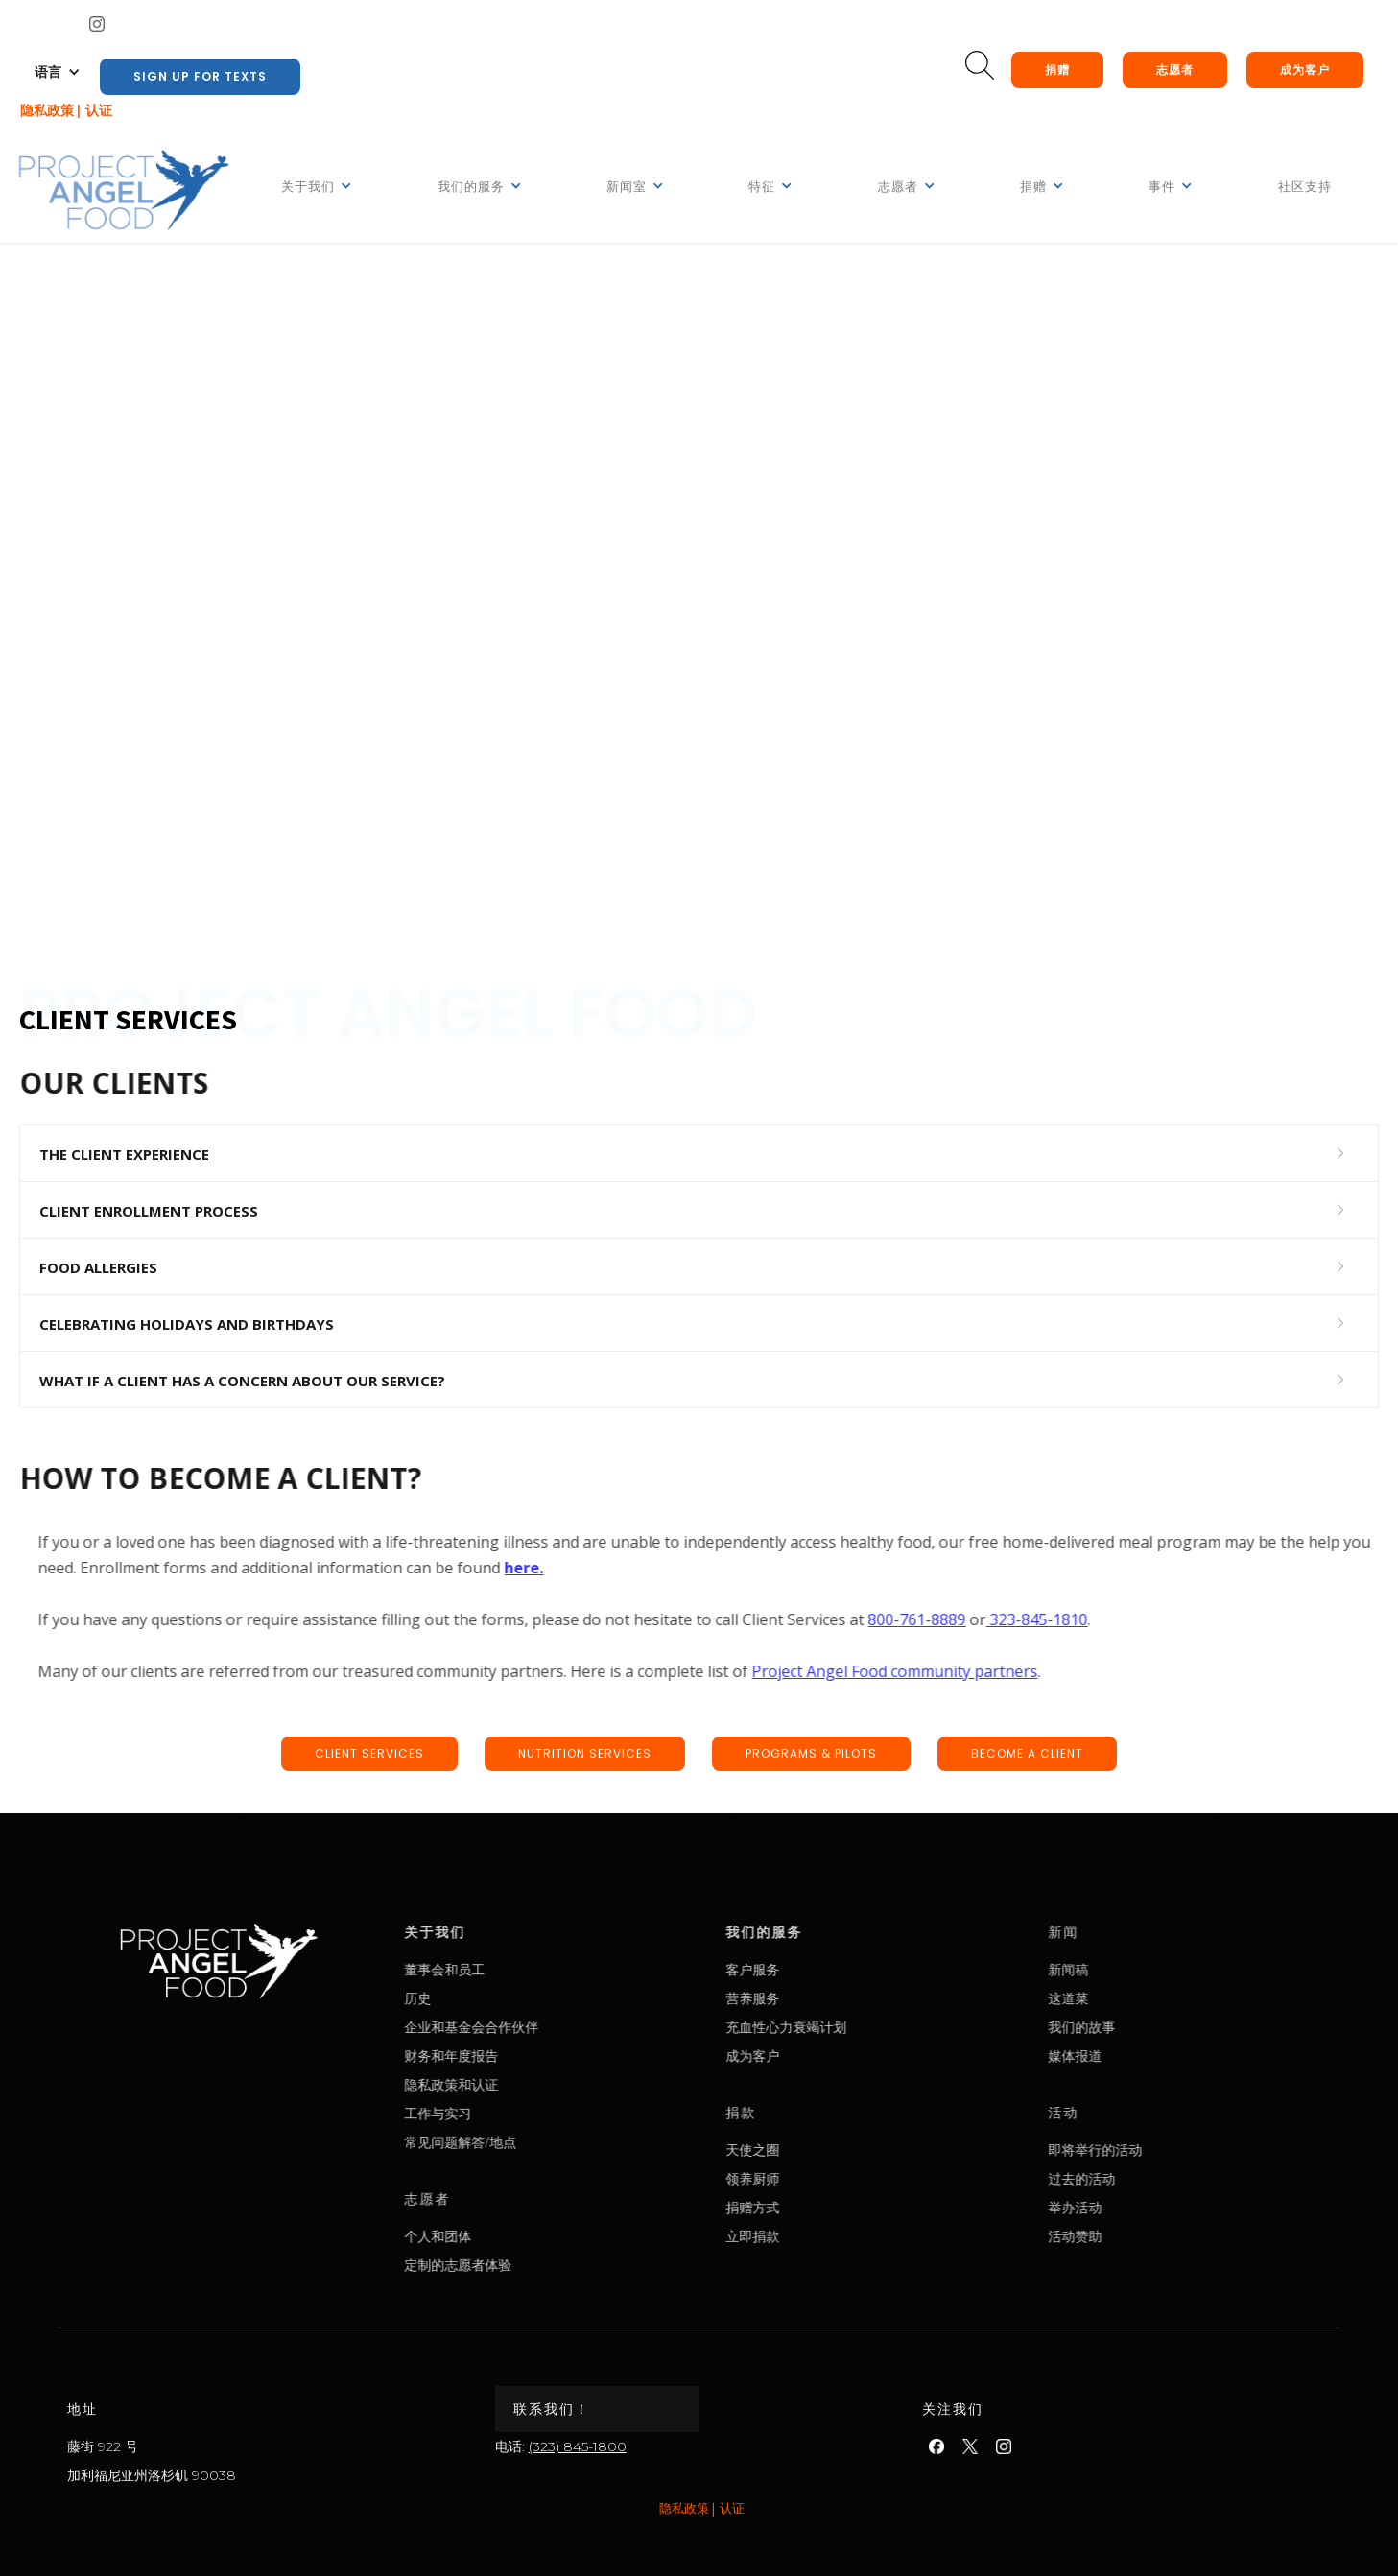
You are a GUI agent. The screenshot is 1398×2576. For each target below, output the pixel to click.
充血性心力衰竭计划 (858, 2027)
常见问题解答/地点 (534, 2142)
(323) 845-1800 (578, 2446)
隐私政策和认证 (525, 2084)
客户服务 (825, 1969)
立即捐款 (825, 2236)
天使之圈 (825, 2149)
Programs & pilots (811, 1753)
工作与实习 (511, 2113)
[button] (57, 72)
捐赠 (1057, 69)
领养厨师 (825, 2178)
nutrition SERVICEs (585, 1753)
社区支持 (1305, 186)
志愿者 (1175, 69)
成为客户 (1305, 69)
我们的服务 (836, 1932)
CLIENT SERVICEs (369, 1753)
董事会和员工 (518, 1969)
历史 (491, 1998)
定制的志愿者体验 (531, 2265)
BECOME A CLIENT (1027, 1753)
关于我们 (508, 1932)
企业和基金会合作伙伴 (545, 2027)
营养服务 (825, 1998)
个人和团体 (511, 2236)
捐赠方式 (825, 2207)
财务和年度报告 (525, 2055)
